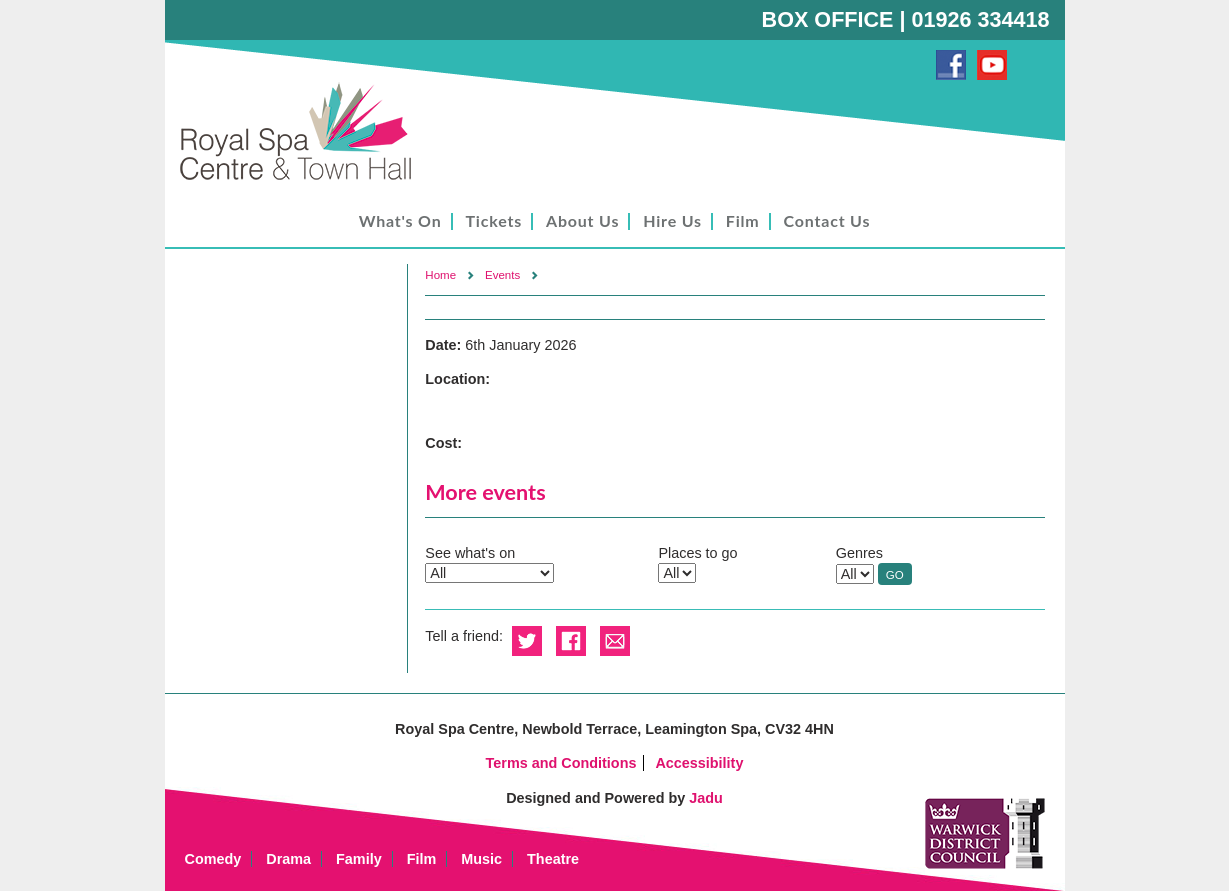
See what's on (470, 553)
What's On (400, 220)
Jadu (706, 798)
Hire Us (672, 220)
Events (502, 275)
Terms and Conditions (561, 763)
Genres (859, 553)
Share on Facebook (571, 641)
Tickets (494, 220)
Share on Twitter (527, 641)
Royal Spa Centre (305, 132)
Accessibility (699, 763)
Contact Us (827, 220)
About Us (582, 220)
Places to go (697, 553)
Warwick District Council (985, 833)
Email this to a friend (615, 641)
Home (440, 275)
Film (743, 220)
